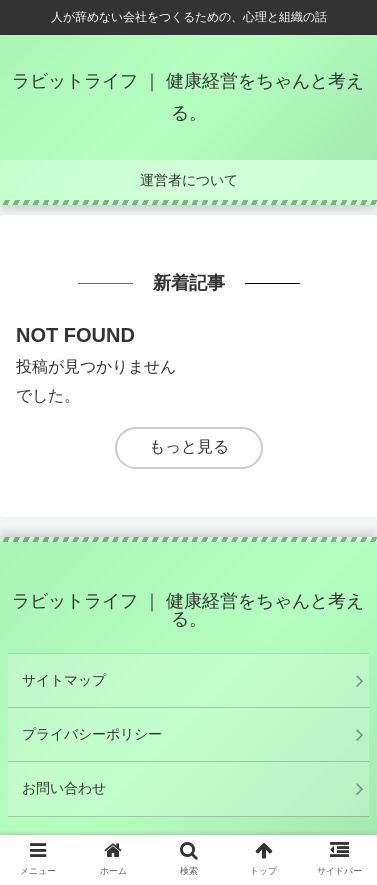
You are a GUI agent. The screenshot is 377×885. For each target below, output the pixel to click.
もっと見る (189, 446)
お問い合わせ (64, 788)
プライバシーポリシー (92, 734)
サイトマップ (64, 680)
